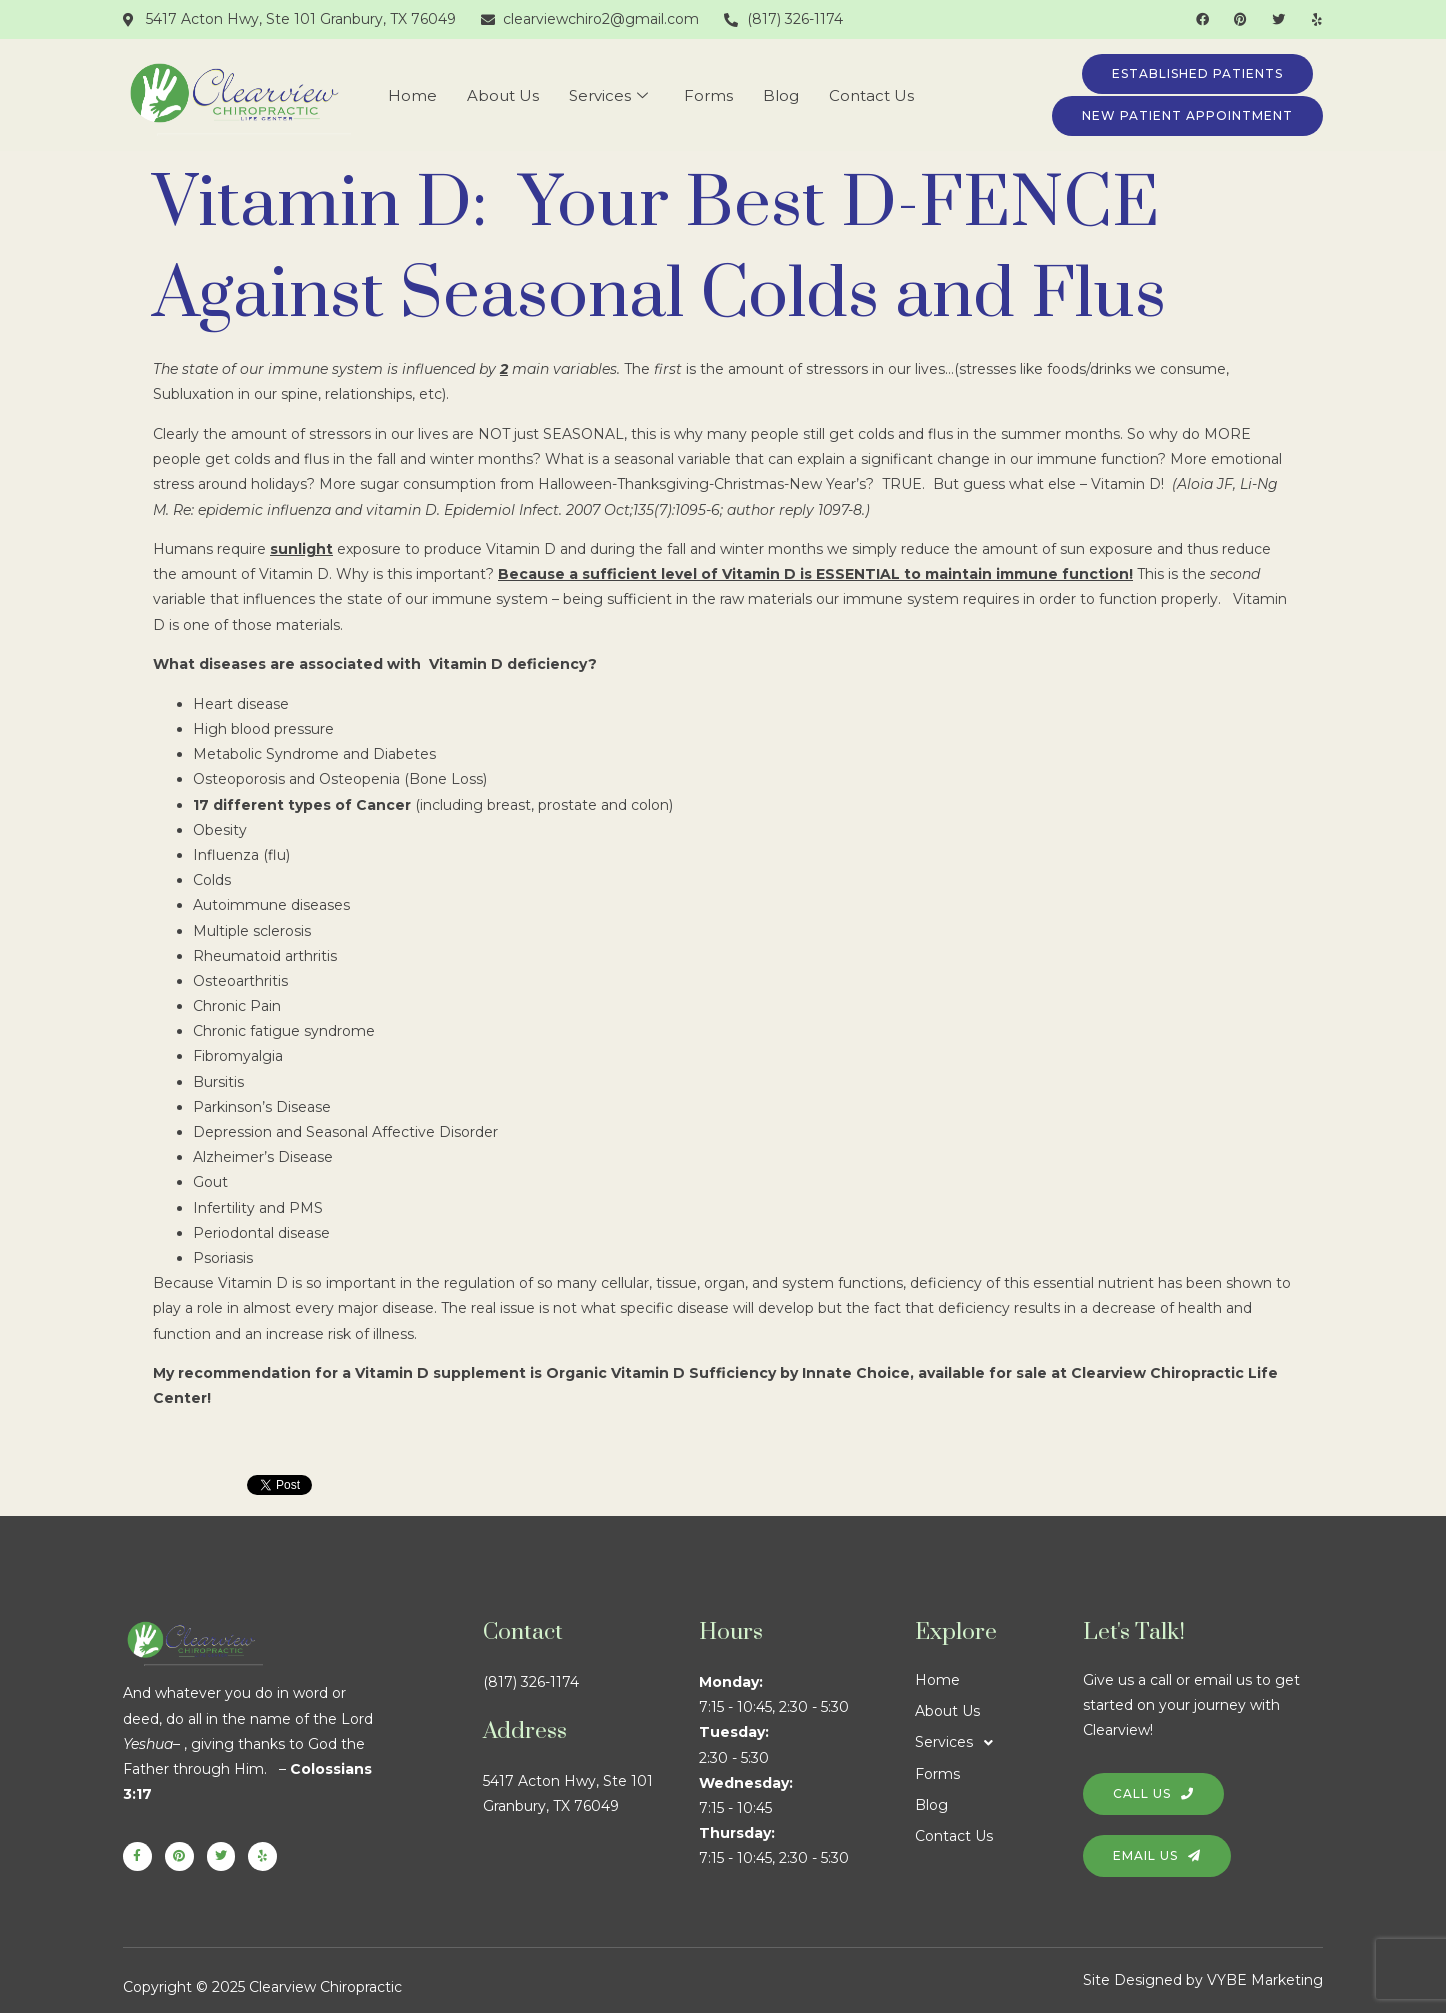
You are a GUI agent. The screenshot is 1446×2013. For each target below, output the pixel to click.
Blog (781, 95)
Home (412, 95)
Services (608, 95)
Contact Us (871, 95)
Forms (708, 95)
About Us (503, 95)
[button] (999, 1742)
